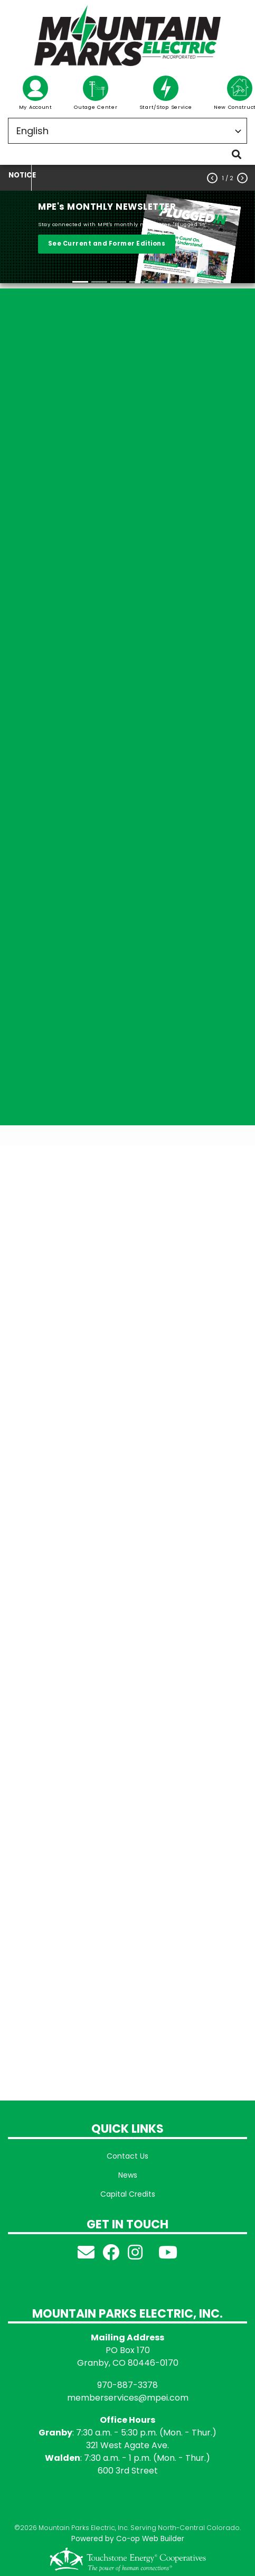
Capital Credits (127, 2194)
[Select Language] (127, 131)
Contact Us (127, 2156)
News (127, 2175)
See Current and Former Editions (107, 243)
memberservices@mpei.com (127, 2398)
